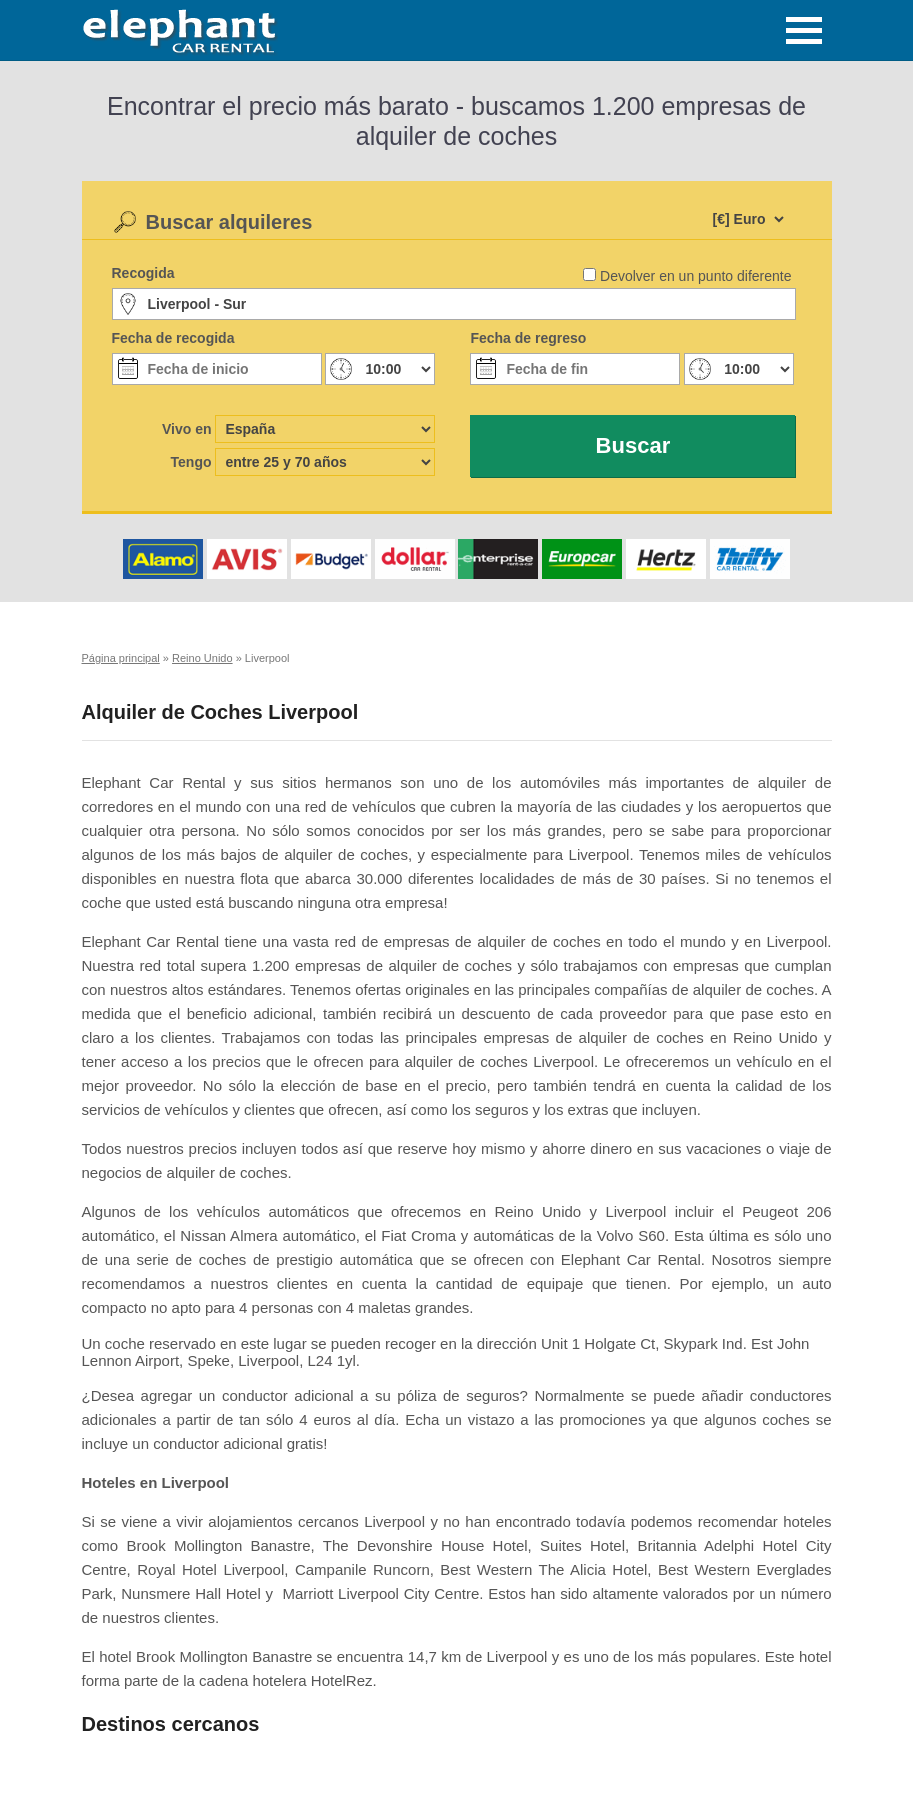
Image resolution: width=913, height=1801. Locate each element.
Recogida (143, 273)
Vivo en (187, 429)
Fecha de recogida (173, 338)
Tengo (191, 462)
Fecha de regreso (528, 338)
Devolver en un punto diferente (695, 276)
